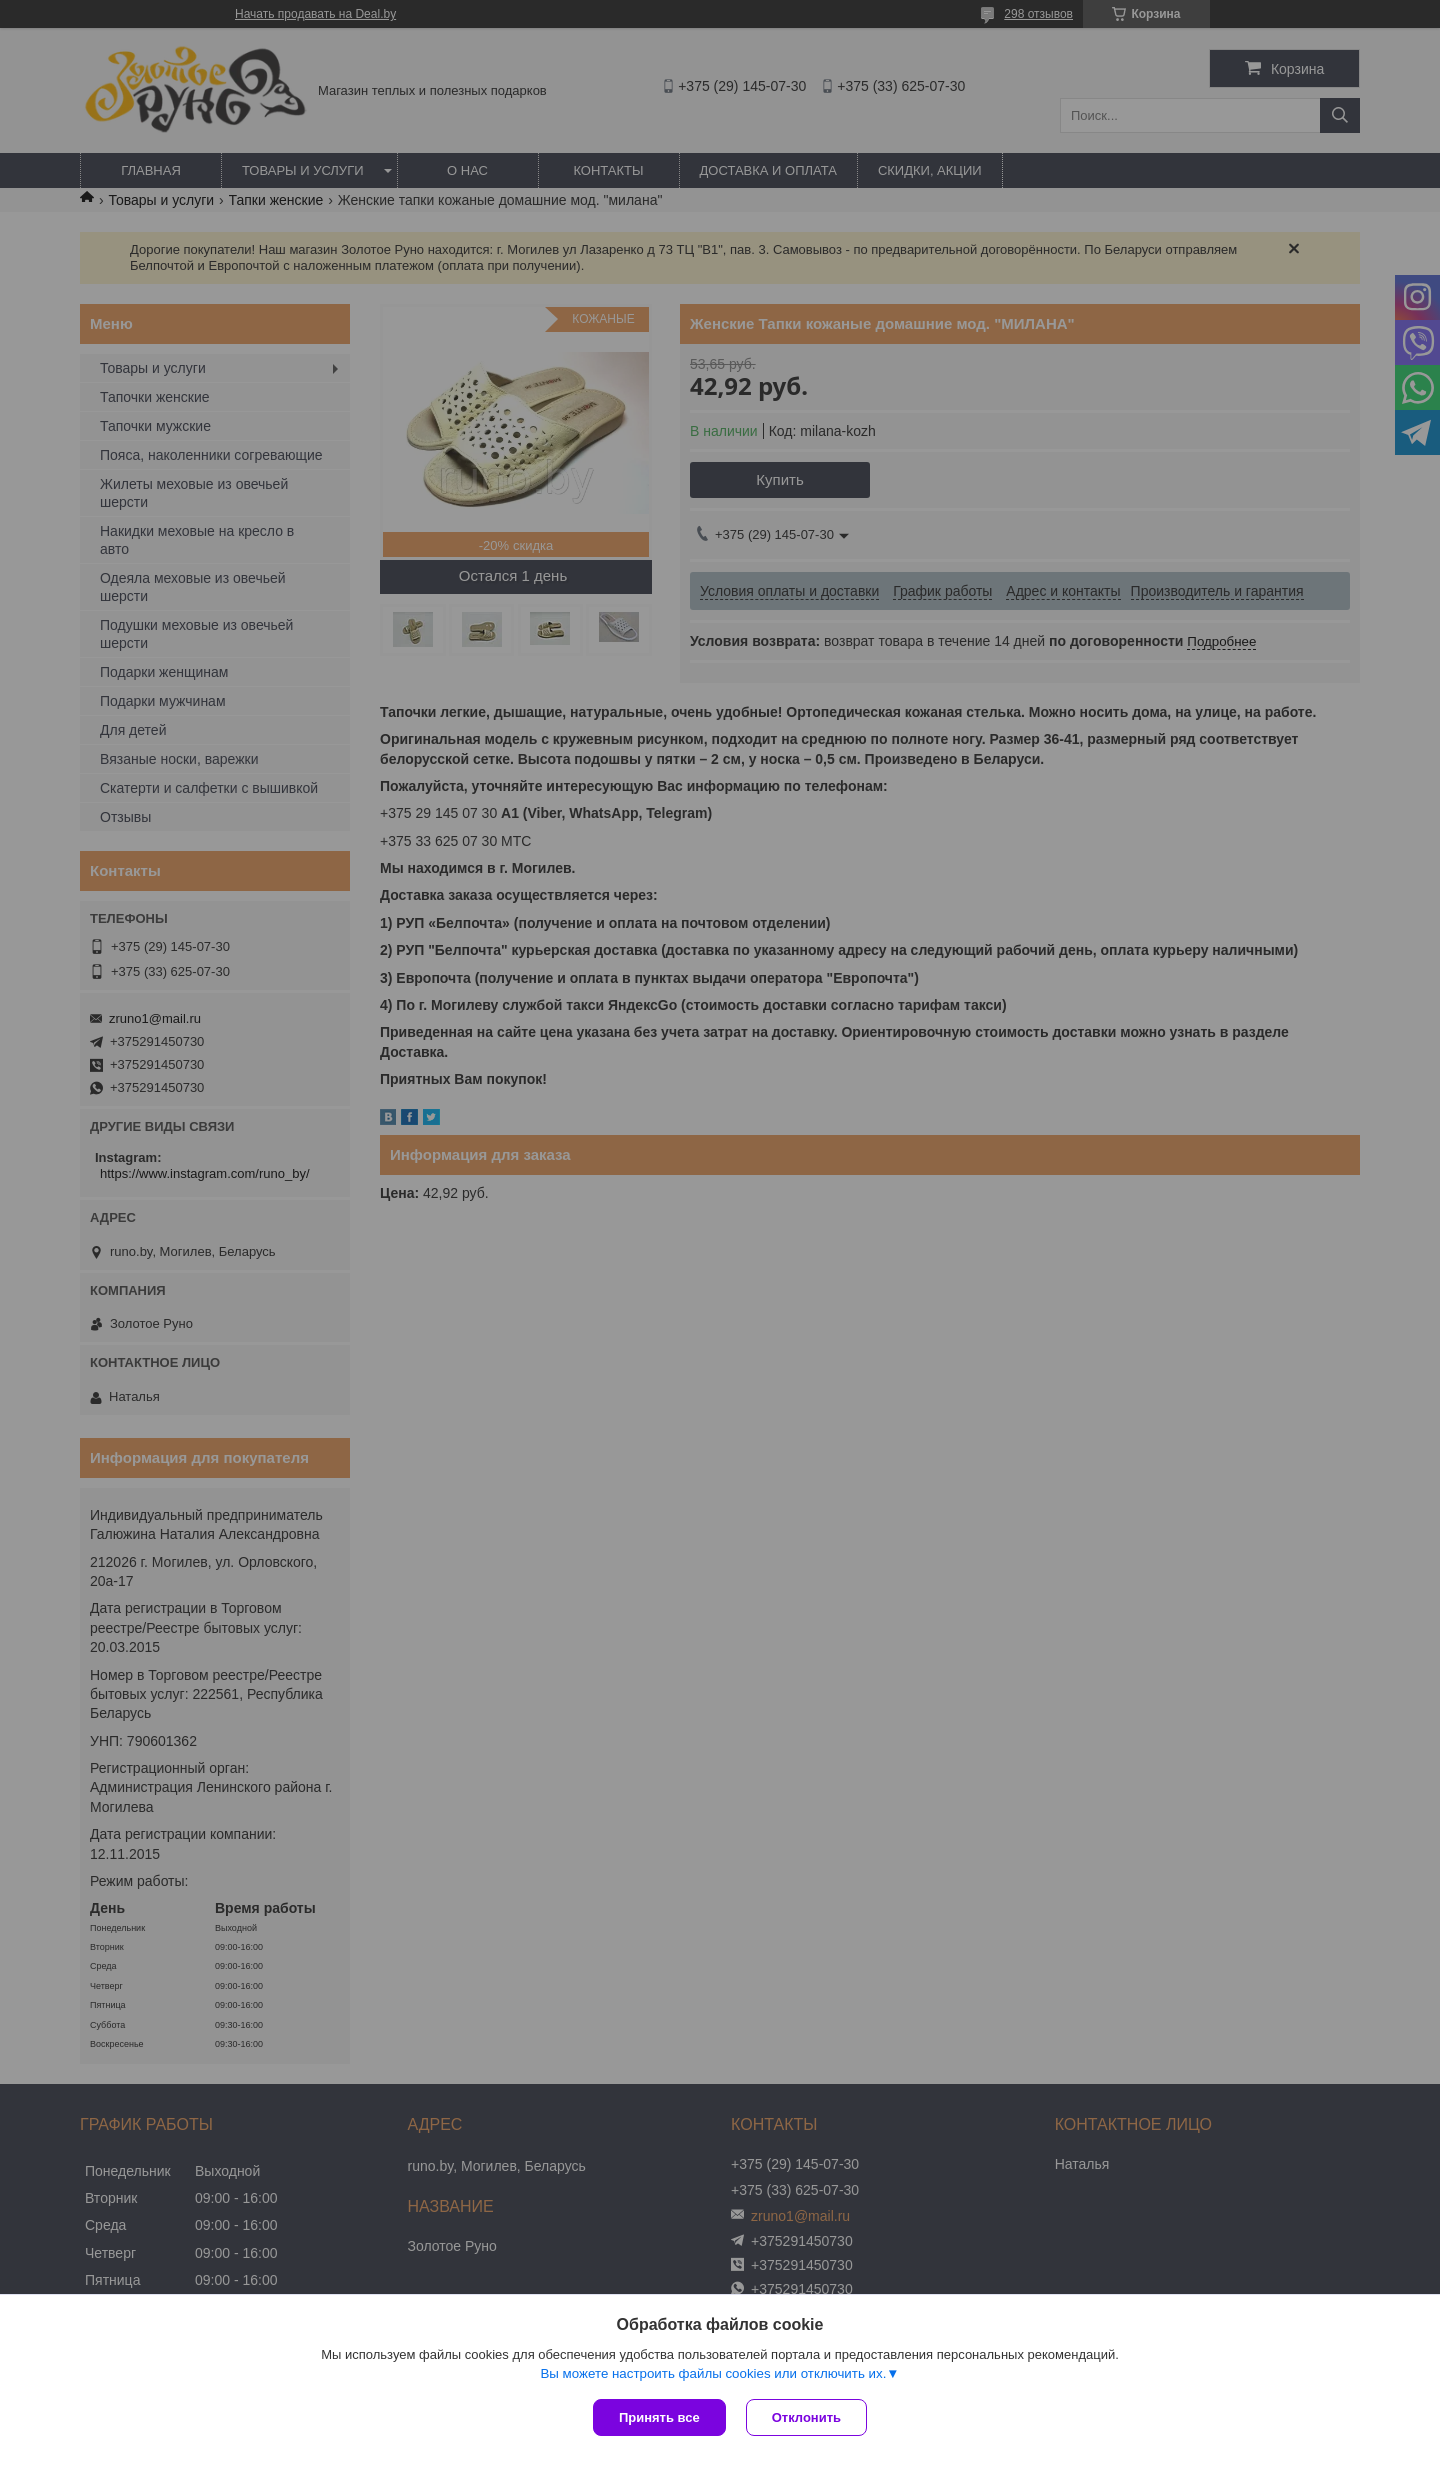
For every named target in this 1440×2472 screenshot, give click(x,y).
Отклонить (806, 2417)
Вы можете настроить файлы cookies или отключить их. (713, 2373)
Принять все (659, 2417)
